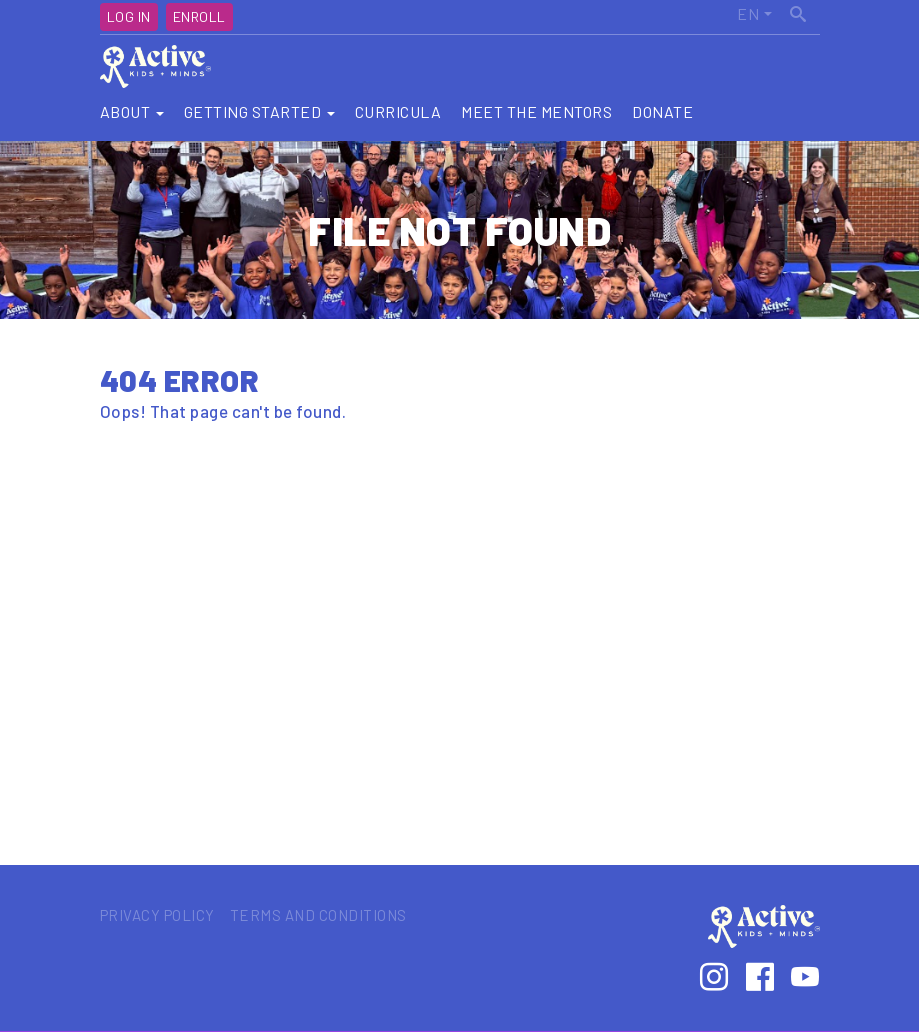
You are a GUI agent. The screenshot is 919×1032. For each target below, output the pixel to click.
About (132, 111)
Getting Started (259, 111)
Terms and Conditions (318, 915)
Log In (129, 16)
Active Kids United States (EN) (732, 14)
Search (800, 11)
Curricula (398, 111)
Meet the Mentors (536, 111)
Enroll (199, 16)
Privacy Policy (157, 915)
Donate (662, 111)
